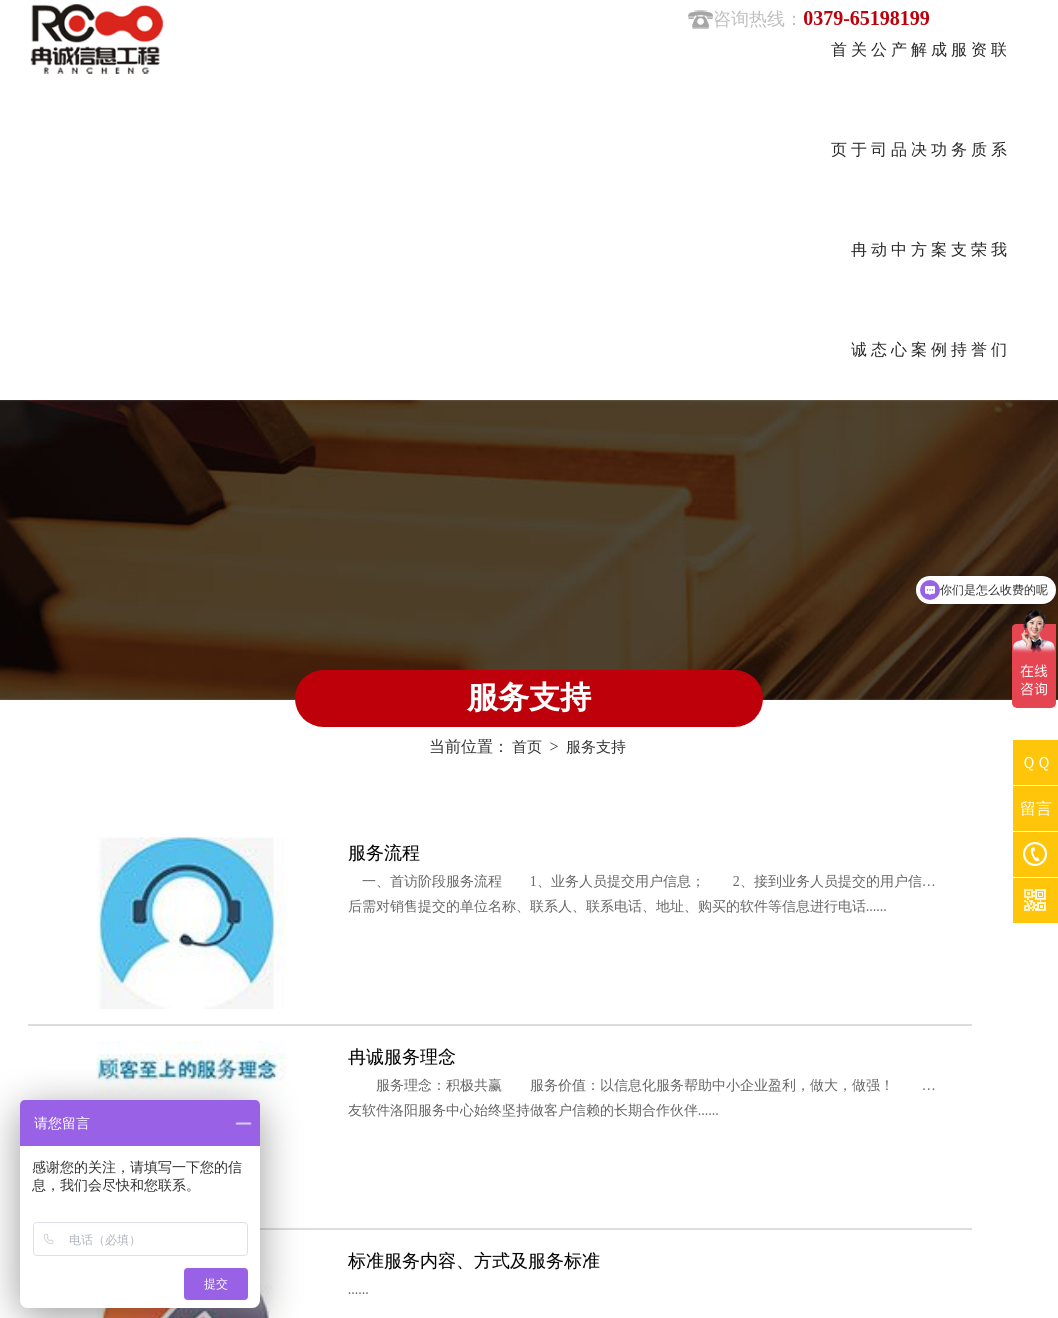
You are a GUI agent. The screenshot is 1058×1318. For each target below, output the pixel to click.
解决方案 (393, 1057)
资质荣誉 (318, 1127)
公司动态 (393, 1022)
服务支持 (597, 449)
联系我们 (393, 1127)
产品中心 (318, 1057)
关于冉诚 (318, 1022)
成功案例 (318, 1092)
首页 (525, 449)
